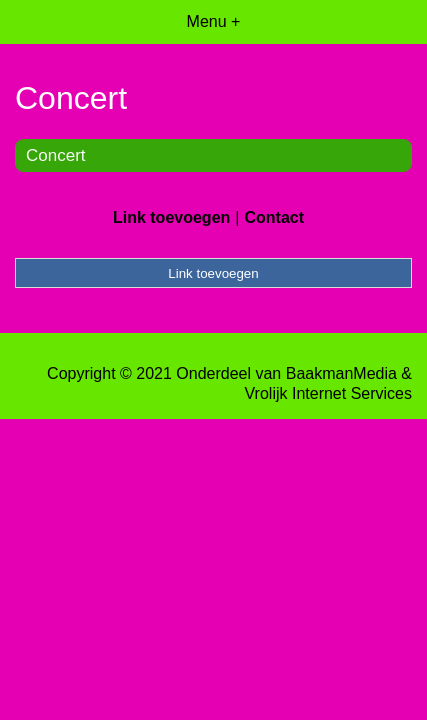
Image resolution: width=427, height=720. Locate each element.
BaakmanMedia (341, 373)
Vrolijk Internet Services (328, 393)
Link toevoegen (171, 217)
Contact (274, 217)
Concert (56, 155)
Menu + (214, 21)
